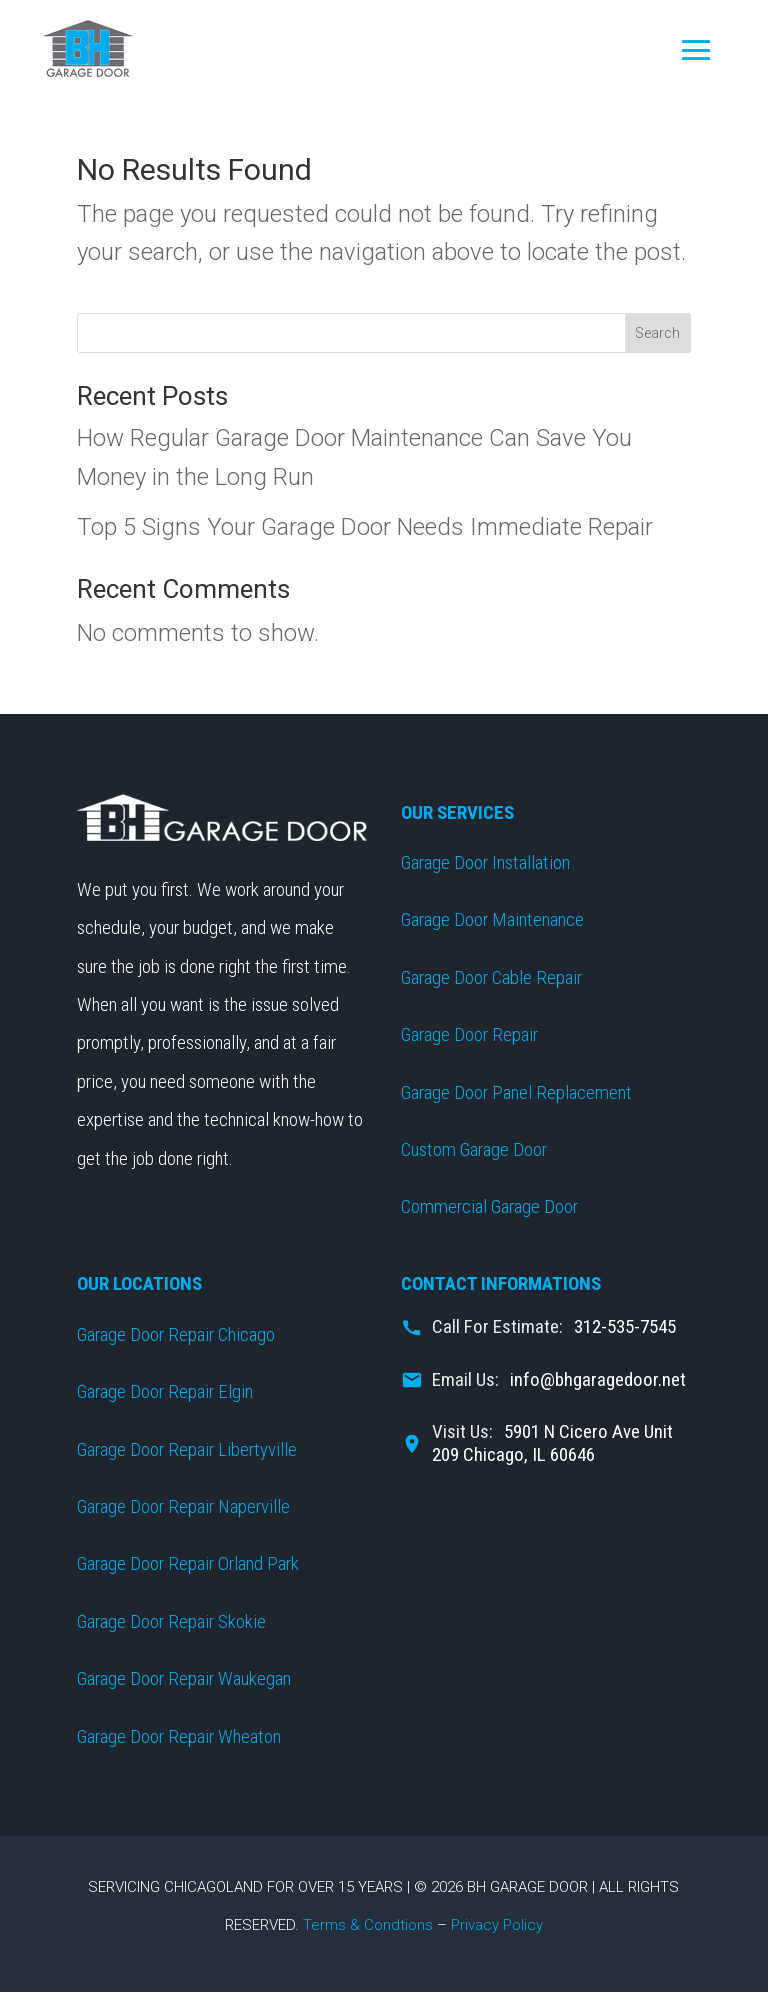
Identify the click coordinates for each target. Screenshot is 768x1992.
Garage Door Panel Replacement (516, 1092)
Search (657, 333)
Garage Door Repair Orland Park (188, 1563)
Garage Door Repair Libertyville (187, 1449)
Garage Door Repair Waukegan (184, 1678)
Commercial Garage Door (489, 1206)
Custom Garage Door (474, 1149)
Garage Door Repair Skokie (171, 1621)
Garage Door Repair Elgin (165, 1391)
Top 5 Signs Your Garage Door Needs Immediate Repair (365, 527)
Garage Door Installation (485, 862)
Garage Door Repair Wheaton (179, 1736)
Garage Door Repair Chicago (176, 1334)
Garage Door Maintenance (492, 919)
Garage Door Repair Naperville (183, 1506)
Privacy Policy (497, 1925)
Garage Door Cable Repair (491, 977)
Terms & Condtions (368, 1925)
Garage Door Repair (469, 1034)
